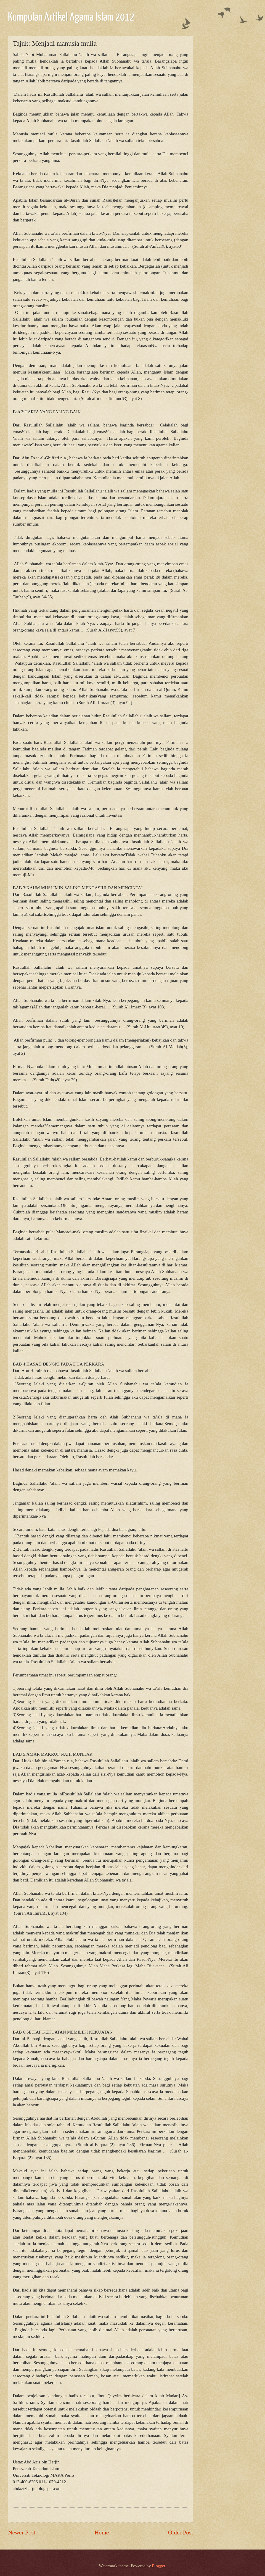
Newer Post (21, 2532)
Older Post (180, 2532)
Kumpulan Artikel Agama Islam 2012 (71, 17)
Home (102, 2532)
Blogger (158, 2566)
